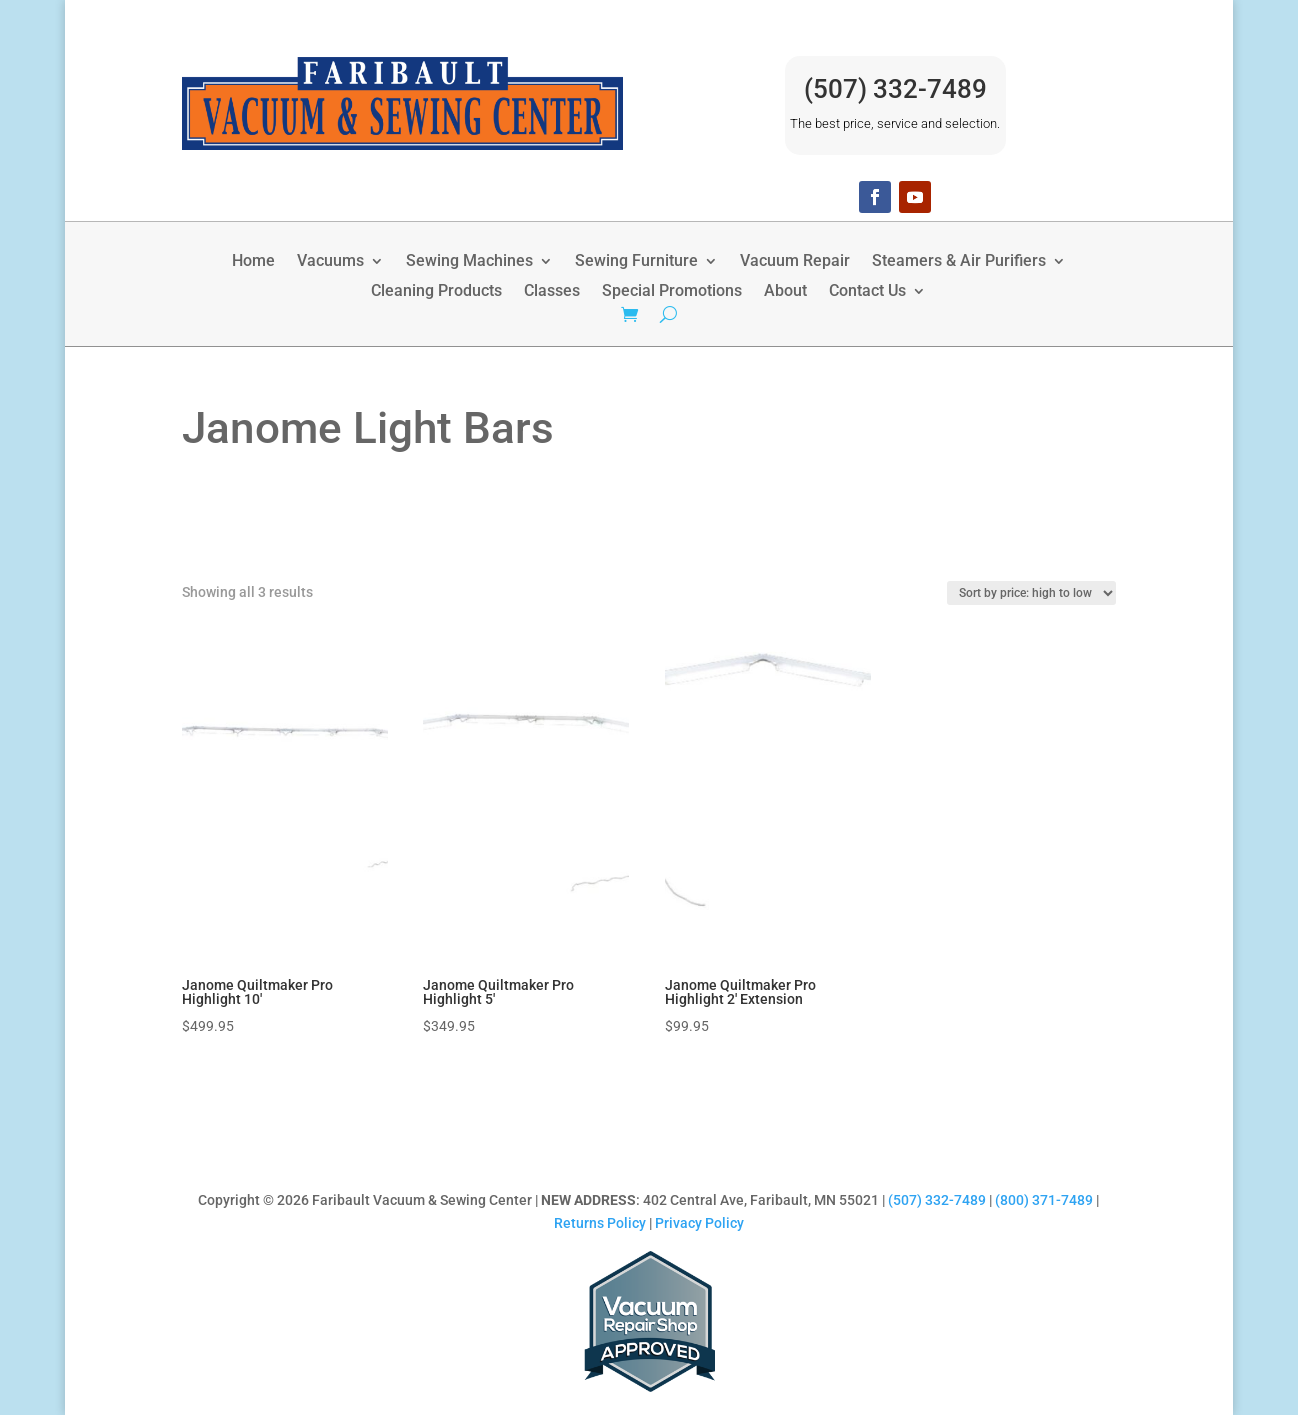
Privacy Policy (699, 1223)
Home (253, 262)
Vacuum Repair (795, 262)
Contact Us (867, 292)
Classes (552, 292)
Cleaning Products (436, 292)
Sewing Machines (469, 262)
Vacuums (330, 262)
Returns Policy (600, 1223)
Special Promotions (672, 292)
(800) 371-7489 (1044, 1200)
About (785, 292)
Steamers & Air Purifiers (959, 262)
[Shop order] (1031, 593)
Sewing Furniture (636, 262)
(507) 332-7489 (895, 89)
